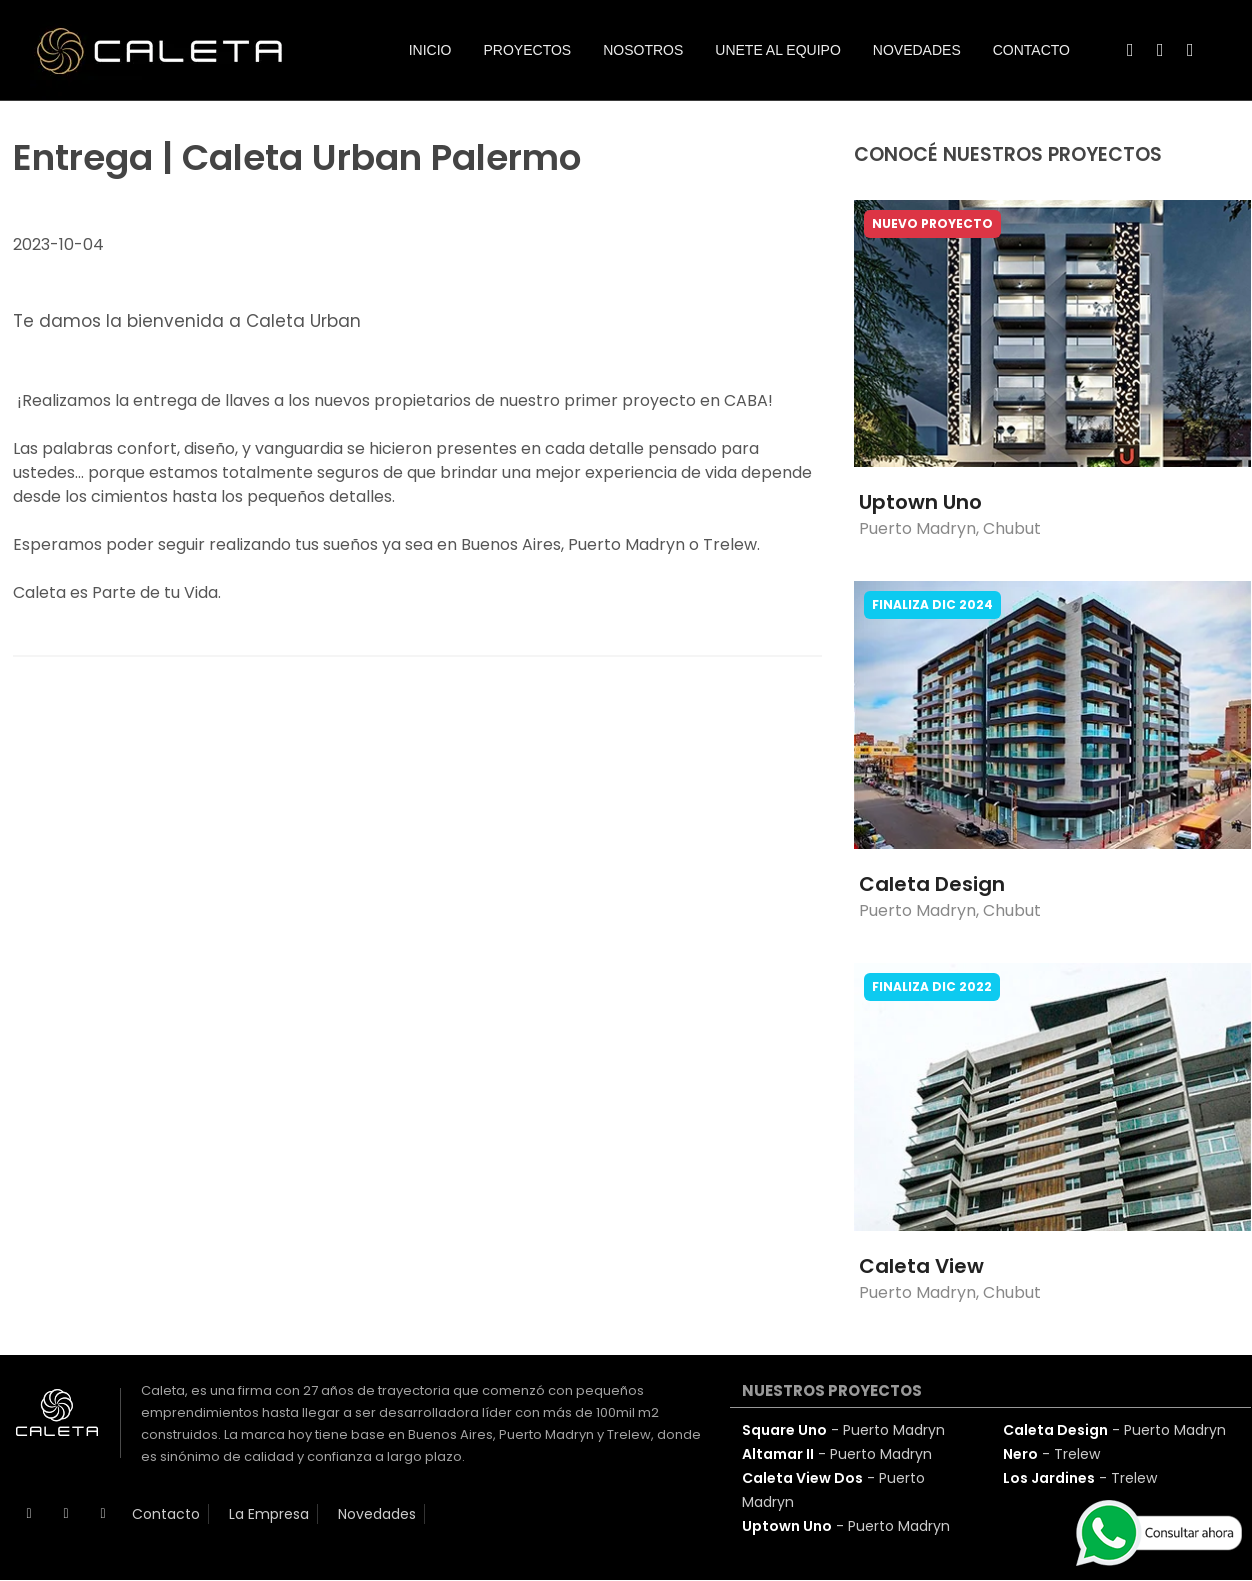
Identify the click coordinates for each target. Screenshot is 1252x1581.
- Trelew (1051, 1454)
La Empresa (269, 1514)
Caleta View (921, 1266)
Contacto (166, 1514)
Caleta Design (932, 884)
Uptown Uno (920, 502)
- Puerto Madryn (843, 1430)
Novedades (377, 1514)
